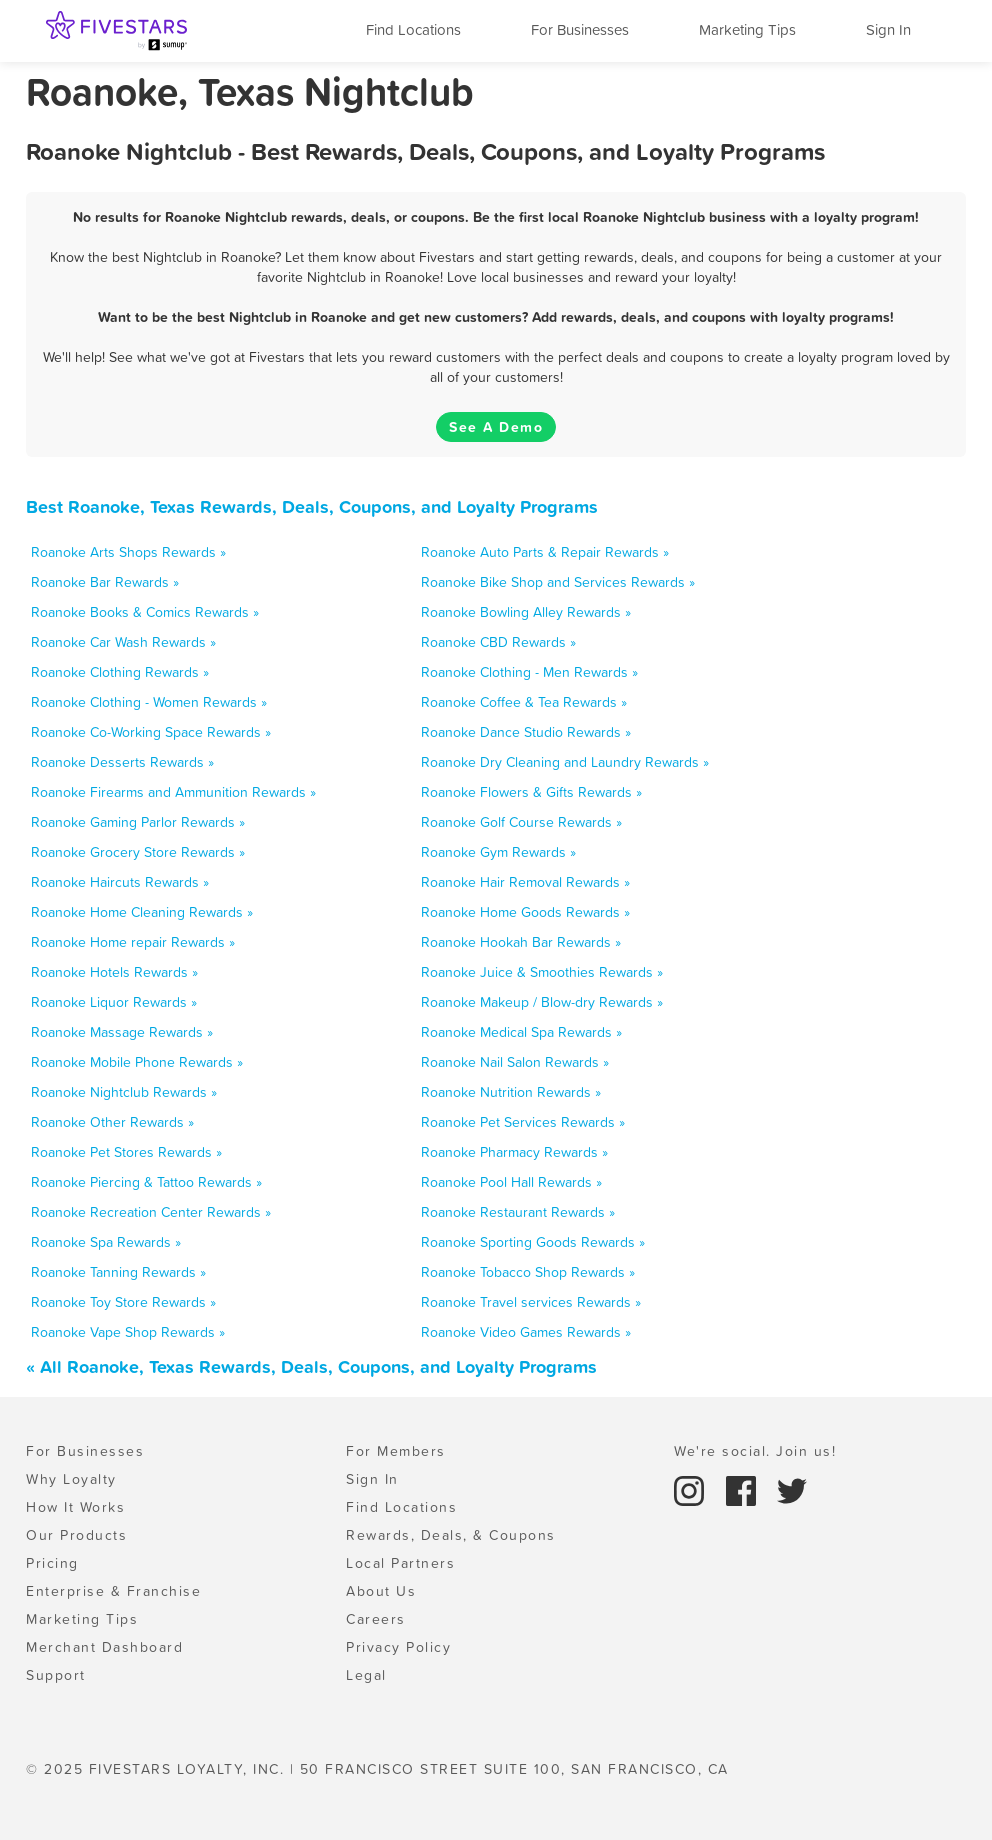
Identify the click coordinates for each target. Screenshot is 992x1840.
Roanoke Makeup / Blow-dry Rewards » (542, 1002)
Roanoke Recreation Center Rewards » (151, 1212)
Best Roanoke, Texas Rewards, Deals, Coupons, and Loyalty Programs (312, 506)
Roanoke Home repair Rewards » (133, 942)
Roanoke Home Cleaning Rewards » (142, 912)
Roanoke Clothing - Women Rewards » (149, 702)
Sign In (888, 29)
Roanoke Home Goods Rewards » (525, 912)
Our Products (76, 1535)
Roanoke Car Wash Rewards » (123, 642)
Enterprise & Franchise (113, 1591)
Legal (366, 1675)
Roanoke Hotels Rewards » (114, 972)
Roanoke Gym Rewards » (498, 852)
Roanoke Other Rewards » (112, 1122)
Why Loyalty (71, 1479)
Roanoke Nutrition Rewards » (511, 1092)
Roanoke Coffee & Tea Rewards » (524, 702)
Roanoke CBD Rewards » (498, 642)
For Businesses (580, 29)
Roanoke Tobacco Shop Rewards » (528, 1272)
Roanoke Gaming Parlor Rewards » (138, 822)
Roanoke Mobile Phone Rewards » (137, 1062)
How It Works (75, 1507)
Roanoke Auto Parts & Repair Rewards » (545, 552)
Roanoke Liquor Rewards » (114, 1002)
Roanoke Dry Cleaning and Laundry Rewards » (565, 762)
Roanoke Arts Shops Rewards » (128, 552)
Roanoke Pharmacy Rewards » (514, 1152)
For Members (396, 1451)
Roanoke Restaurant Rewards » (518, 1212)
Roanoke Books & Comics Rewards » (145, 612)
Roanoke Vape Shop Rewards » (128, 1332)
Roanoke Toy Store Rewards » (123, 1302)
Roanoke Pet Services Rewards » (523, 1122)
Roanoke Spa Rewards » (106, 1242)
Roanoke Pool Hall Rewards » (511, 1182)
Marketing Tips (747, 29)
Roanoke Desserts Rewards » (122, 762)
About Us (381, 1591)
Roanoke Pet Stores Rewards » (126, 1152)
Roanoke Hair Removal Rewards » (525, 882)
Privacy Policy (398, 1647)
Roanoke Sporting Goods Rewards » (533, 1242)
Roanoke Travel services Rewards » (531, 1302)
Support (56, 1675)
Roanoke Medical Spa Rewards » (521, 1032)
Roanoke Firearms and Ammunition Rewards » (173, 792)
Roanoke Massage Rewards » (122, 1032)
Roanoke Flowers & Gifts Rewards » (531, 792)
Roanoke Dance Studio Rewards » (526, 732)
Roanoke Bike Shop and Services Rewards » (558, 582)
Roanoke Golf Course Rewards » (521, 822)
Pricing (52, 1563)
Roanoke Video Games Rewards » (526, 1332)
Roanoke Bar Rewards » (105, 582)
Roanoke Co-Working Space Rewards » (151, 732)
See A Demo (496, 427)
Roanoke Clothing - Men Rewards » (529, 672)
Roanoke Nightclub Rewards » (124, 1092)
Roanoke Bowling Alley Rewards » (526, 612)
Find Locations (413, 29)
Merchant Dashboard (104, 1647)
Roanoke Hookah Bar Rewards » (521, 942)
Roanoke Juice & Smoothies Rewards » (542, 972)
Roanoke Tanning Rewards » (118, 1272)
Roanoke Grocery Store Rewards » (138, 852)
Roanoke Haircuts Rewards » (120, 882)
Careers (376, 1619)
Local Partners (400, 1563)
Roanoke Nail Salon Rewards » (515, 1062)
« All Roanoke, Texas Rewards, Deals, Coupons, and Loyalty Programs (311, 1366)
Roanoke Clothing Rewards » (120, 672)
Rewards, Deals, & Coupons (451, 1535)
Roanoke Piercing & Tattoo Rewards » (146, 1182)
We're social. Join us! (755, 1451)
